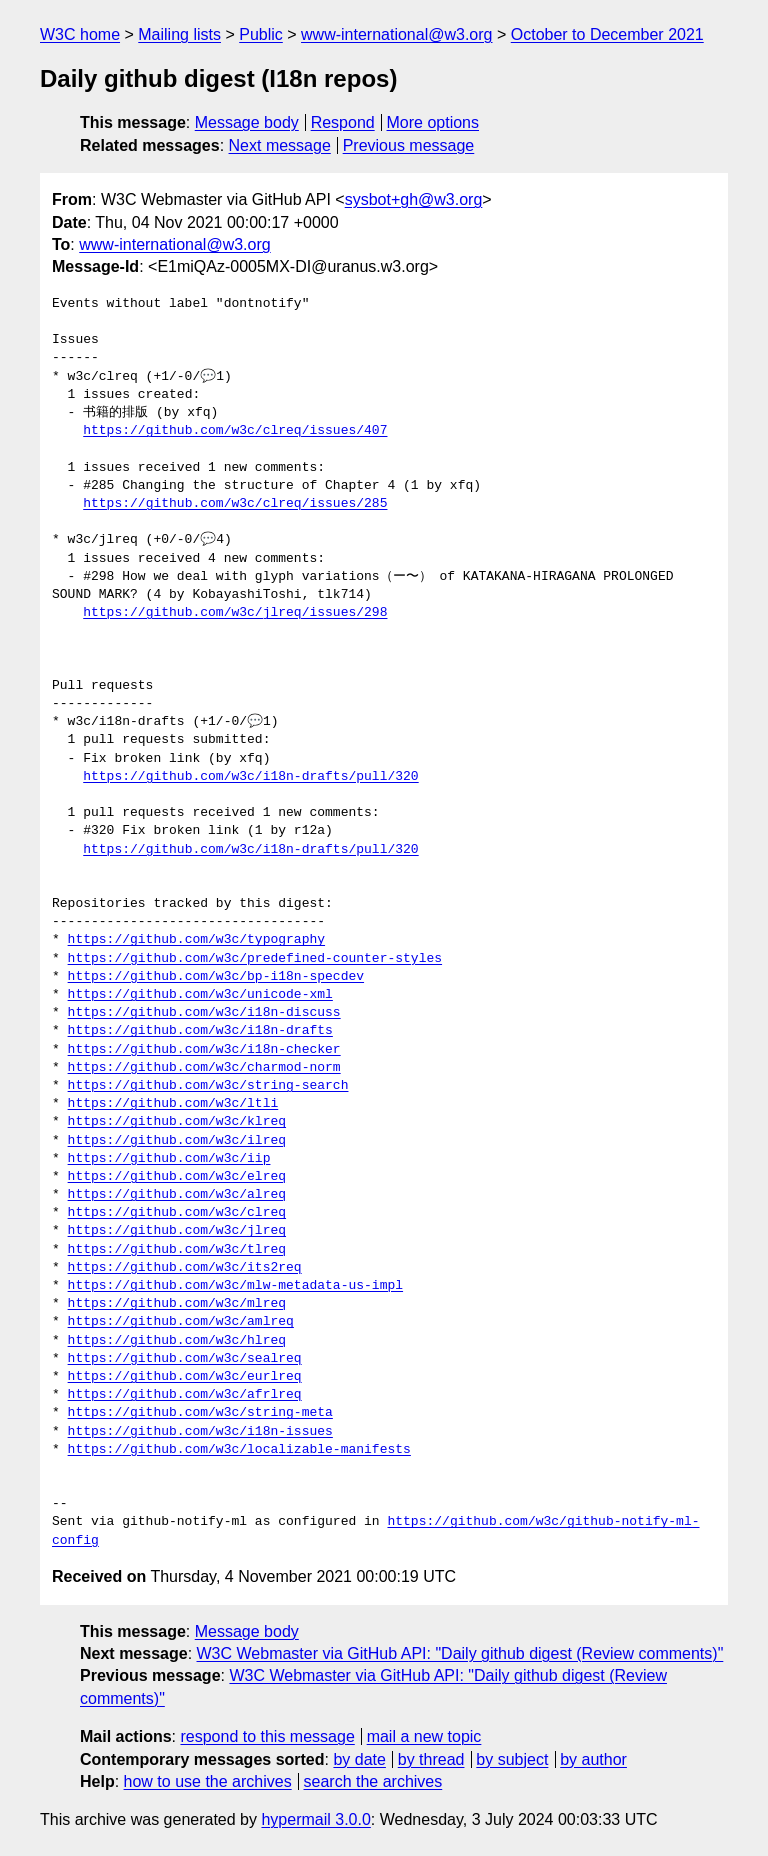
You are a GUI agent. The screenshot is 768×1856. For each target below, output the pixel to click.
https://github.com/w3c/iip (169, 1159)
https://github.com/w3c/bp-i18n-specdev (216, 977)
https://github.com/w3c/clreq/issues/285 (235, 504)
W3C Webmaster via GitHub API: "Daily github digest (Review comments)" (460, 1653)
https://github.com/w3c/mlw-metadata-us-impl (235, 1286)
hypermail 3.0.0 (315, 1819)
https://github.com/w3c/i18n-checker (204, 1050)
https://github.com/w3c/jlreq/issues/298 (235, 613)
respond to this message (267, 1736)
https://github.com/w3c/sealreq (185, 1359)
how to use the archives (208, 1781)
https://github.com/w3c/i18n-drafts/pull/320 (250, 777)
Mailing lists (179, 34)
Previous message (409, 145)
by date (359, 1759)
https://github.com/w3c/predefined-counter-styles (255, 959)
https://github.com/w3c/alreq (177, 1195)
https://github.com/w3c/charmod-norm (204, 1068)
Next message (280, 145)
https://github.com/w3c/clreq (177, 1213)
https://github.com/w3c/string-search (208, 1086)
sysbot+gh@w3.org (414, 199)
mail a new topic (424, 1736)
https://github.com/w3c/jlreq (177, 1231)
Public (261, 34)
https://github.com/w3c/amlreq (181, 1322)
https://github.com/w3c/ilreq (177, 1141)
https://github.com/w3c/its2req (185, 1268)
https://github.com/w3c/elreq (177, 1177)
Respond (343, 122)
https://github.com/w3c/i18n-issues (200, 1432)
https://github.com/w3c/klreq (177, 1122)
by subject (512, 1759)
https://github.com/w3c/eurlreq (185, 1377)
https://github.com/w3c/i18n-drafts (200, 1031)
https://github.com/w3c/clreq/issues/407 (235, 431)
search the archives (373, 1781)
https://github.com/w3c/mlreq (177, 1304)
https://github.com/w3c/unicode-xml (200, 995)
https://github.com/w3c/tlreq (177, 1250)
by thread (431, 1759)
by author (593, 1759)
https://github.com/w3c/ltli (173, 1104)
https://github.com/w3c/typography (196, 940)
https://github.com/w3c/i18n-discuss (204, 1013)
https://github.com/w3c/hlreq (177, 1341)
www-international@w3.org (396, 34)
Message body (247, 122)
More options (433, 122)
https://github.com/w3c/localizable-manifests (239, 1450)
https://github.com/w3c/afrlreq (185, 1395)
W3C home (80, 34)
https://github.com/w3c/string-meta (200, 1413)
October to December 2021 (607, 34)
